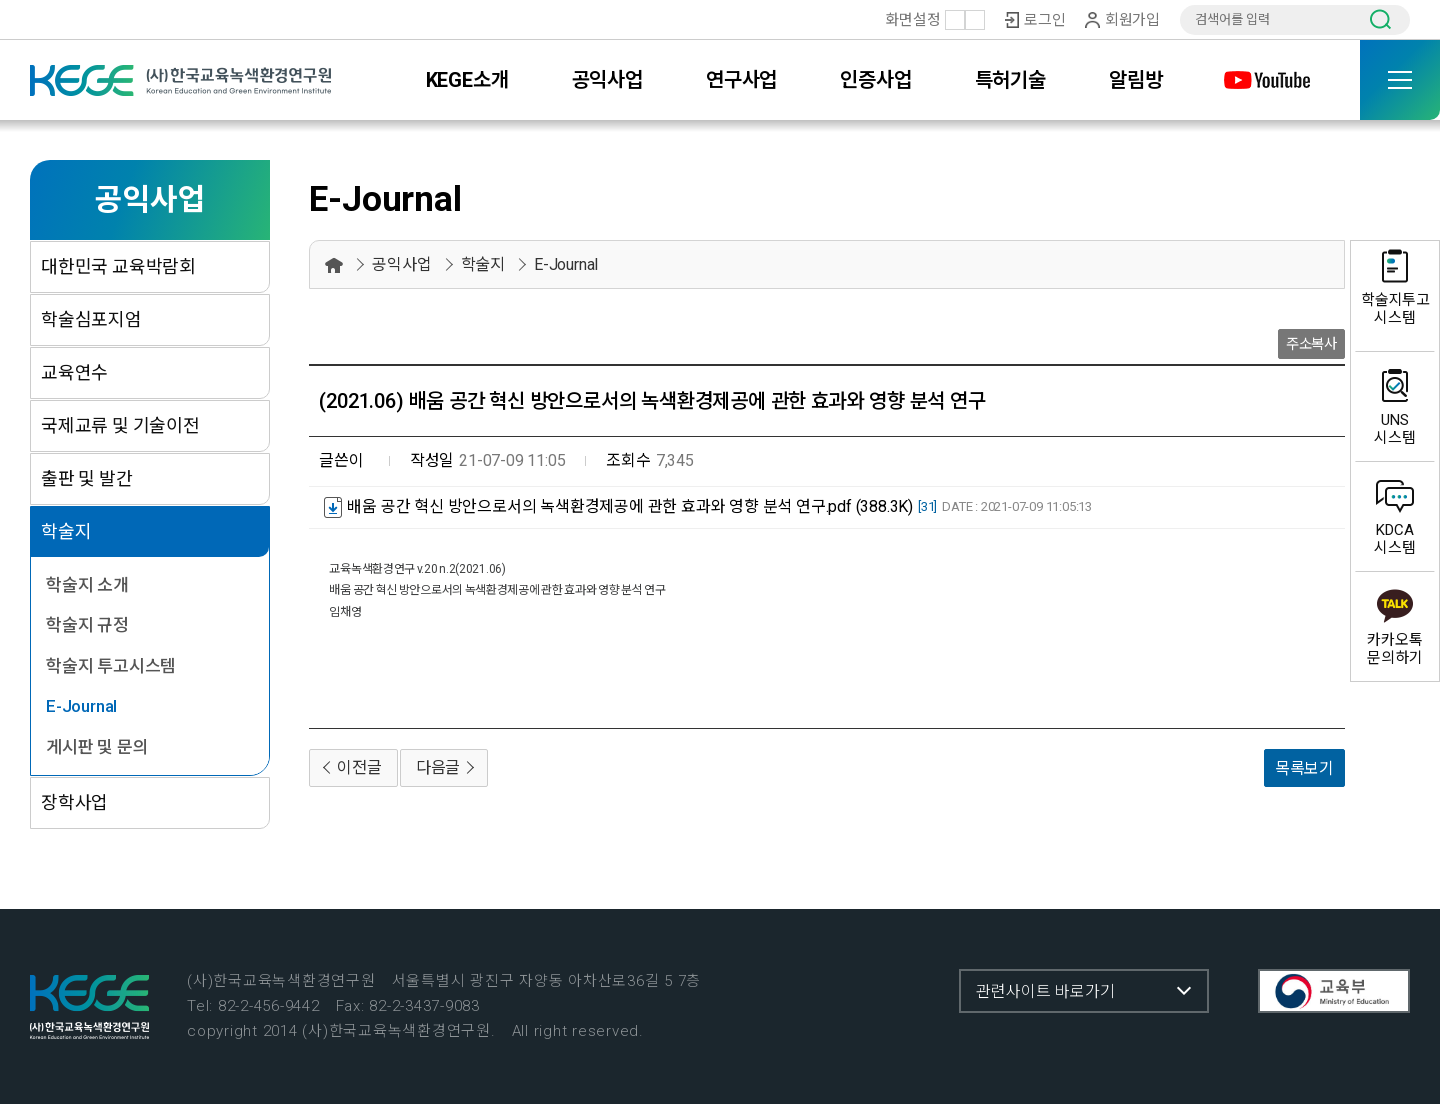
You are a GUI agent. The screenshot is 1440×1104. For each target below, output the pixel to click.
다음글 (438, 767)
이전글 (359, 767)
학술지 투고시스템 (111, 666)
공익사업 (607, 80)
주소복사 (1311, 344)
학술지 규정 (87, 625)
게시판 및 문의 (97, 747)
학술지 (66, 531)
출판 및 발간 (87, 478)
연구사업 (741, 80)
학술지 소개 (87, 585)
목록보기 (1304, 768)
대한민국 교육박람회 (118, 266)
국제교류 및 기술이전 (120, 425)
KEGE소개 (467, 80)
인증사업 (875, 80)
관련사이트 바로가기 (1045, 991)
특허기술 (1010, 80)
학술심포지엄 (91, 319)
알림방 (1135, 80)
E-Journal (81, 706)
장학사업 (74, 802)
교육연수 (74, 372)
